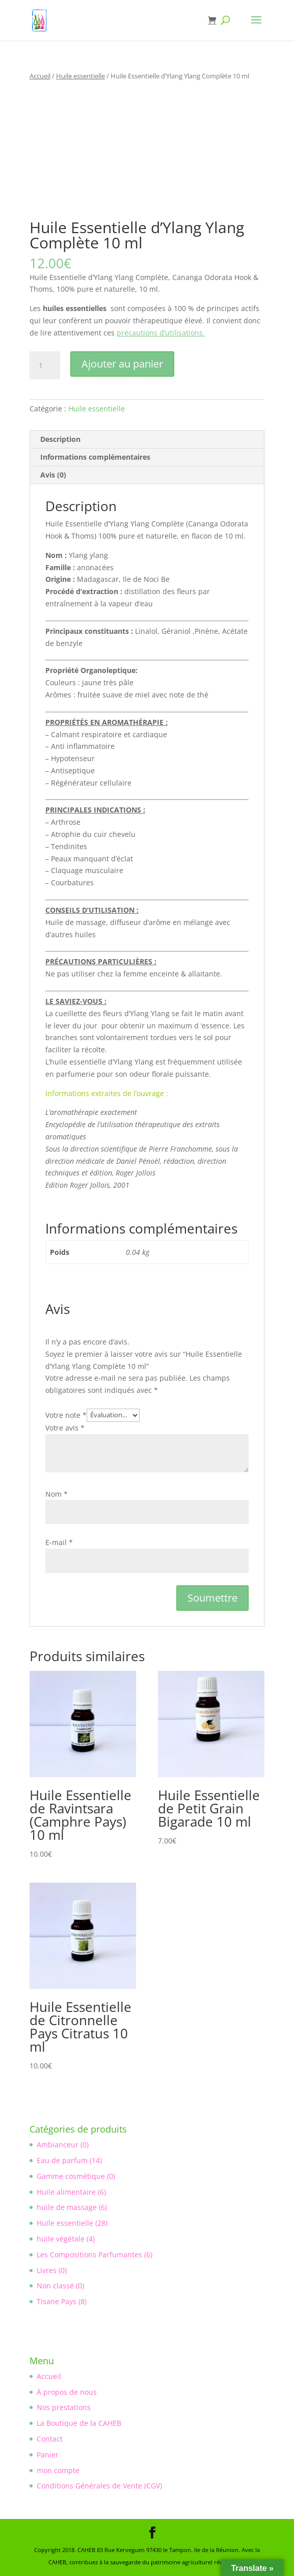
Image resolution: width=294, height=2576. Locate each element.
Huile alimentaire (66, 2192)
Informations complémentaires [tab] (95, 457)
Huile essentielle (80, 75)
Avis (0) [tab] (53, 475)
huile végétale (61, 2239)
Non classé (55, 2285)
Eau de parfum (62, 2160)
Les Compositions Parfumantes (89, 2254)
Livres (47, 2270)
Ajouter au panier (122, 364)
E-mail (59, 1542)
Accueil (40, 75)
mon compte (58, 2470)
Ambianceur (57, 2144)
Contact (50, 2439)
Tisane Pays (56, 2301)
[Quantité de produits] (45, 365)
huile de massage (67, 2207)
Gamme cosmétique (71, 2176)
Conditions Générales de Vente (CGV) (99, 2485)
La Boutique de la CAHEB (79, 2423)
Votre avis (65, 1428)
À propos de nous (67, 2392)
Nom (56, 1494)
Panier (48, 2454)
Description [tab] (60, 439)
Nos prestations (64, 2407)
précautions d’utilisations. (161, 333)
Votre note (66, 1414)
